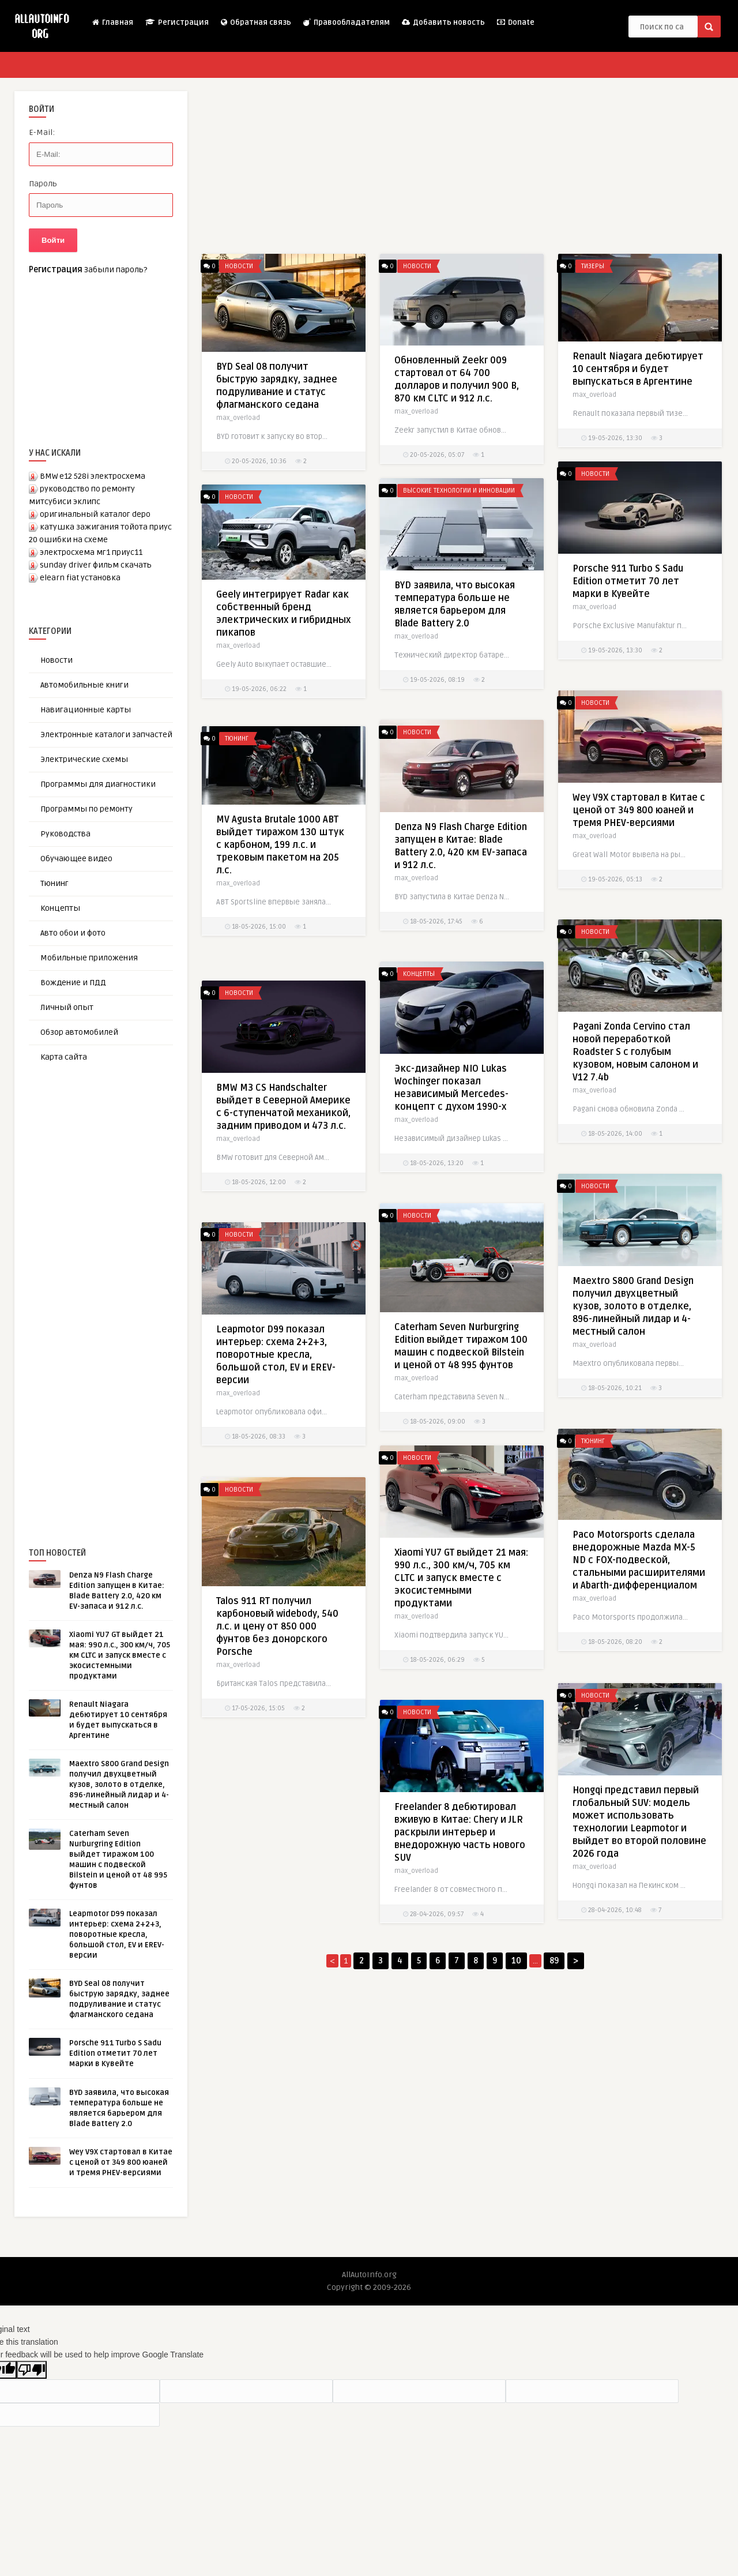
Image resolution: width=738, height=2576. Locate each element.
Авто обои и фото (73, 933)
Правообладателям (346, 22)
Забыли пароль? (115, 270)
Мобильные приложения (89, 958)
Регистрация (176, 22)
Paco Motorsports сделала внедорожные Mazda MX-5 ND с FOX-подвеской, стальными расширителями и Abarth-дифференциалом (639, 1578)
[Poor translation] (32, 2370)
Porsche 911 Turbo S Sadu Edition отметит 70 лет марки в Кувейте (115, 2053)
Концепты (60, 908)
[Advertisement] (115, 1286)
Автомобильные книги (84, 685)
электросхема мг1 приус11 (91, 552)
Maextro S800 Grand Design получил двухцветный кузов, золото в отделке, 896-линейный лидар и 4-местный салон (119, 1784)
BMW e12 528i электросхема (92, 476)
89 (554, 1961)
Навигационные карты (85, 710)
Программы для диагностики (98, 784)
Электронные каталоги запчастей (106, 734)
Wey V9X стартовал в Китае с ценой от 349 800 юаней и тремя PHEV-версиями (120, 2162)
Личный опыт (66, 1007)
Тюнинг (54, 883)
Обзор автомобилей (79, 1032)
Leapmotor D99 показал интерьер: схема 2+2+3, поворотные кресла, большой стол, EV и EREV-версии (116, 1934)
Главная (112, 22)
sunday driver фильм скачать (96, 565)
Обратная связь (255, 22)
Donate (515, 22)
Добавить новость (443, 22)
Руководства (65, 834)
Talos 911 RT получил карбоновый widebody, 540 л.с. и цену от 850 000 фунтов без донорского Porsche (277, 1626)
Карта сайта (63, 1057)
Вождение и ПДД (73, 982)
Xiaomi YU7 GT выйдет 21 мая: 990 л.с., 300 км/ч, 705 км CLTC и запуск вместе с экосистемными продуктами (119, 1655)
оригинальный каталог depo (95, 514)
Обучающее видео (76, 858)
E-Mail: (42, 132)
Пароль (43, 184)
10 (516, 1961)
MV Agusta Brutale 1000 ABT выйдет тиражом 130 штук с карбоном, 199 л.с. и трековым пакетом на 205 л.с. (280, 875)
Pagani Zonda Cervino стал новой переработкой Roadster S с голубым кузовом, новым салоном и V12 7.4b (635, 1069)
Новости (56, 660)
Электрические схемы (84, 759)
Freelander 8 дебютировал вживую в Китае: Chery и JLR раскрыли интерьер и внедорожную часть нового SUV (459, 1849)
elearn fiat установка (80, 578)
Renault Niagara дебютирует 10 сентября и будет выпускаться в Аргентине (638, 369)
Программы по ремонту (86, 809)
